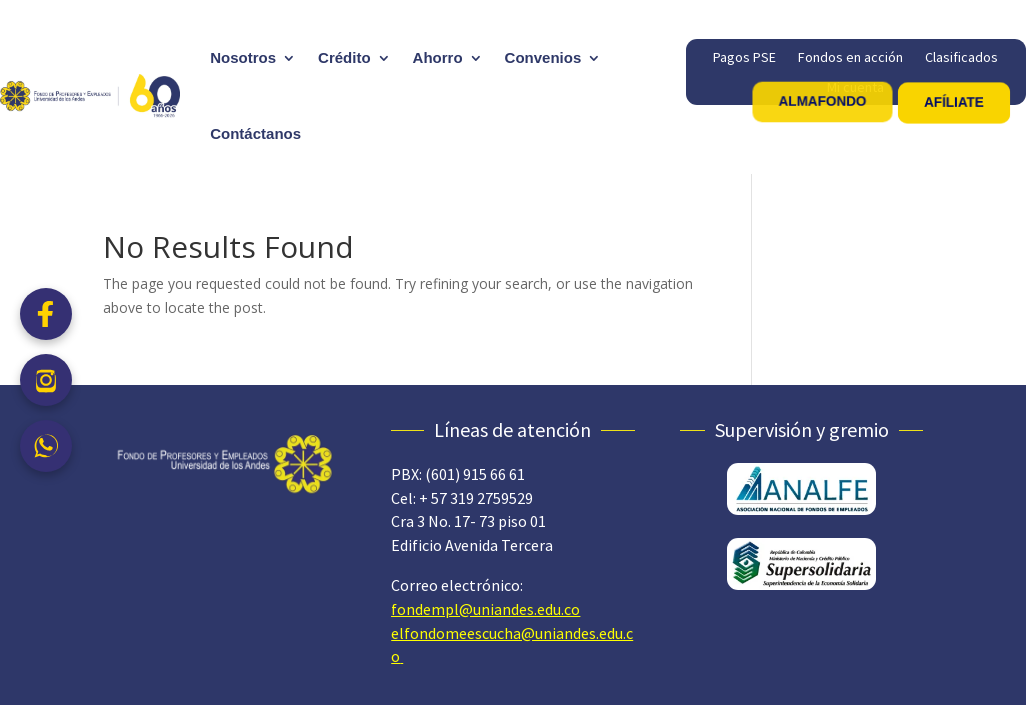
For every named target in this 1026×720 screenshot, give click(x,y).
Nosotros (243, 57)
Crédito (344, 57)
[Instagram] (46, 380)
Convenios (543, 57)
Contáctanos (255, 133)
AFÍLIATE (954, 102)
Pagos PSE (744, 58)
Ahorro (438, 57)
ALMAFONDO (821, 101)
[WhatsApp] (46, 446)
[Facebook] (46, 314)
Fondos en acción (850, 58)
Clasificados (961, 58)
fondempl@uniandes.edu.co (485, 609)
